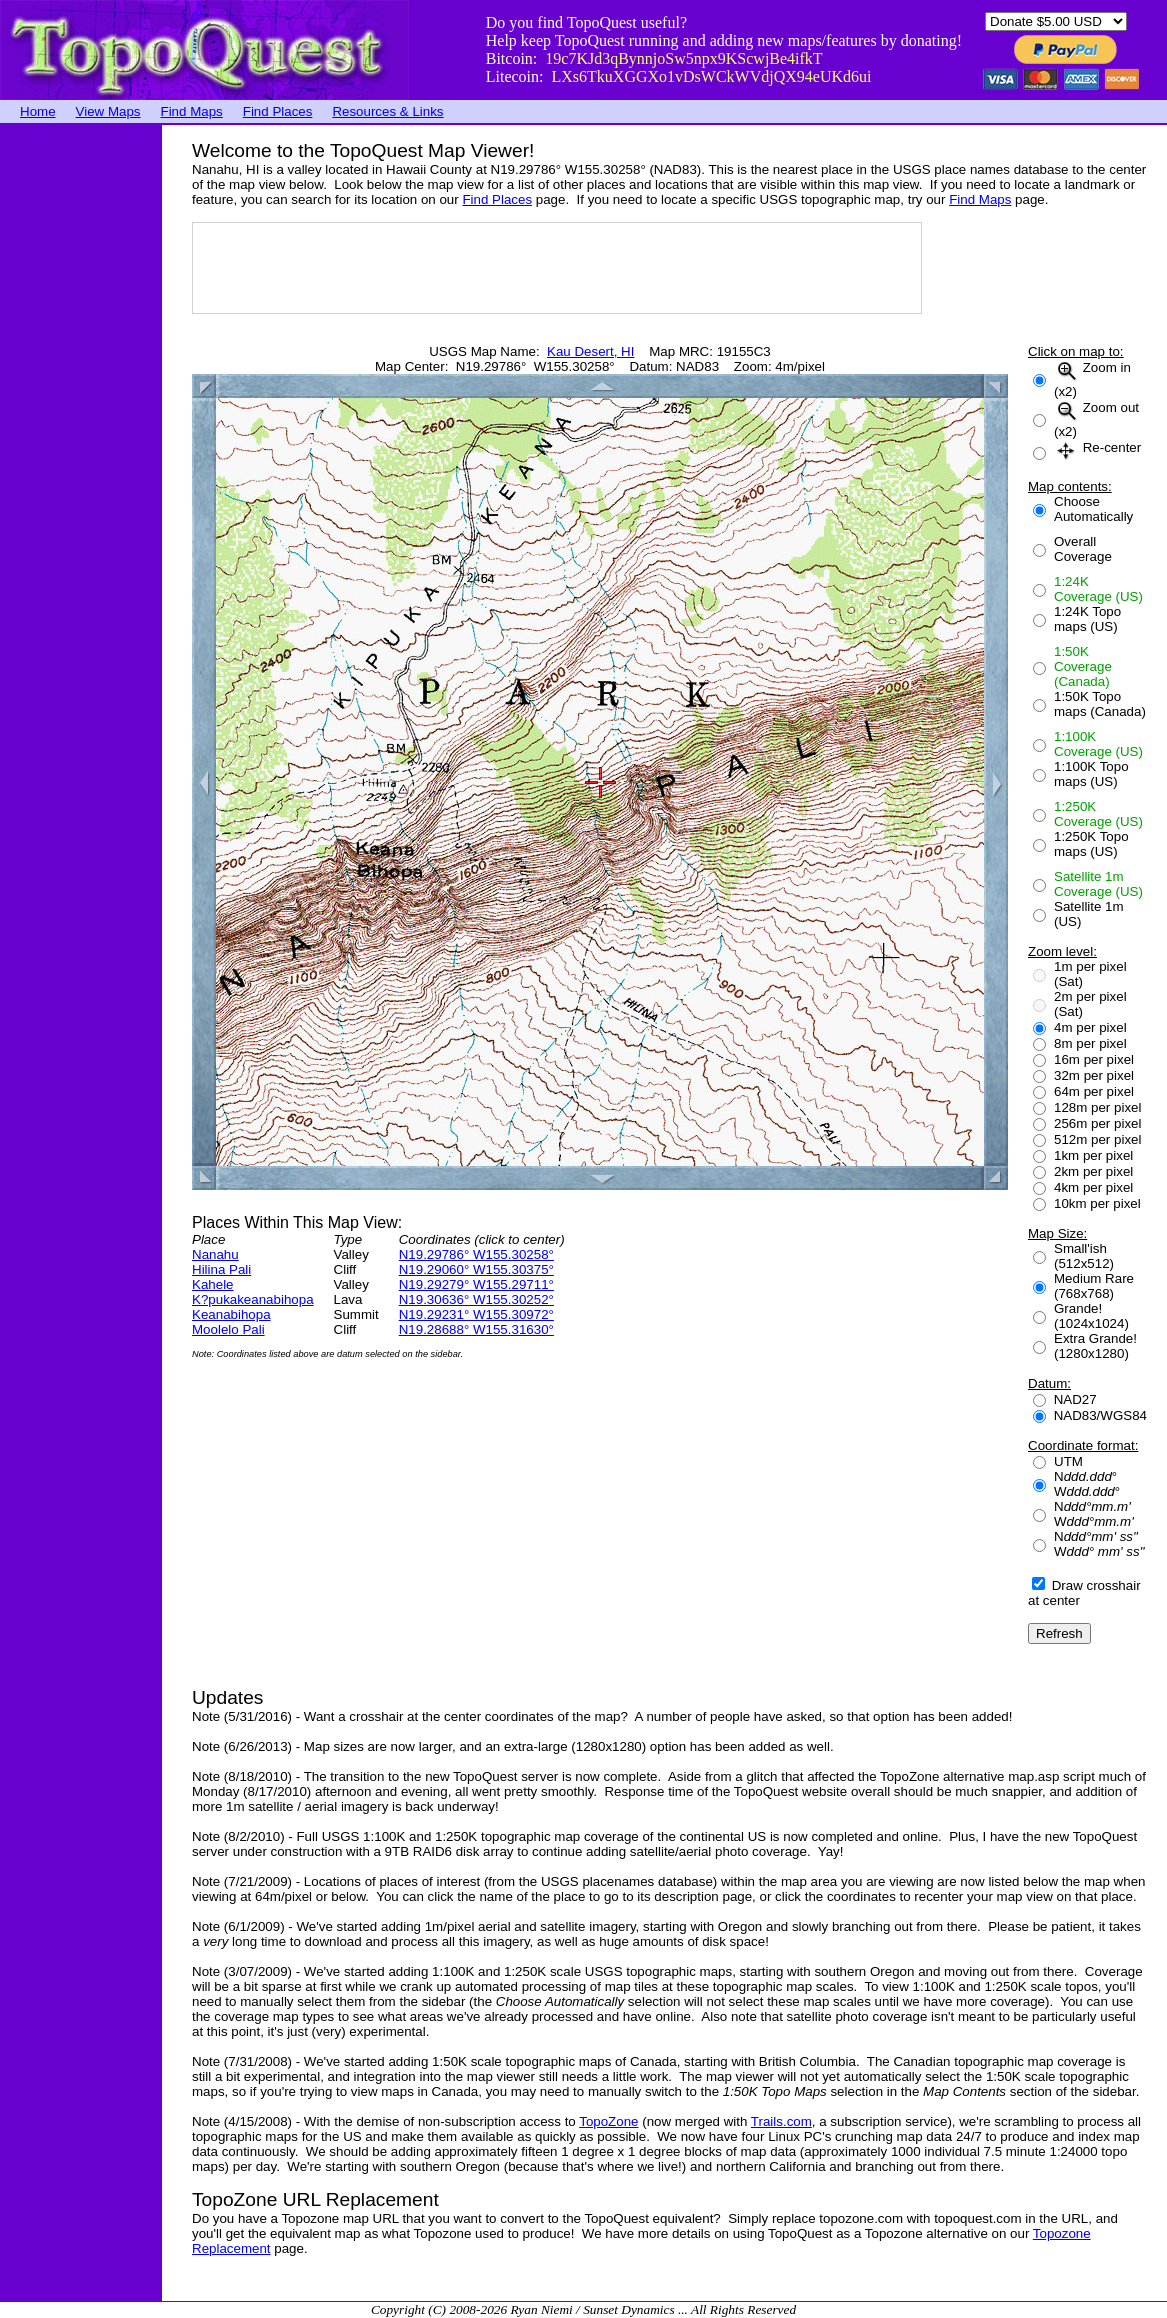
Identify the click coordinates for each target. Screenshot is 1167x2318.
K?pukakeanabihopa (253, 1299)
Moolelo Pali (228, 1329)
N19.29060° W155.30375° (476, 1269)
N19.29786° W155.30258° (476, 1254)
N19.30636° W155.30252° (476, 1299)
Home (38, 111)
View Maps (108, 111)
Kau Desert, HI (590, 351)
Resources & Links (387, 111)
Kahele (213, 1284)
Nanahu (215, 1254)
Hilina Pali (221, 1269)
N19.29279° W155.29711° (476, 1284)
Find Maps (192, 111)
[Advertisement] (80, 425)
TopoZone (608, 2121)
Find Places (278, 111)
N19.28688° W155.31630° (476, 1329)
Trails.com (781, 2121)
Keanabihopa (231, 1314)
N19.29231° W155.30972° (476, 1314)
